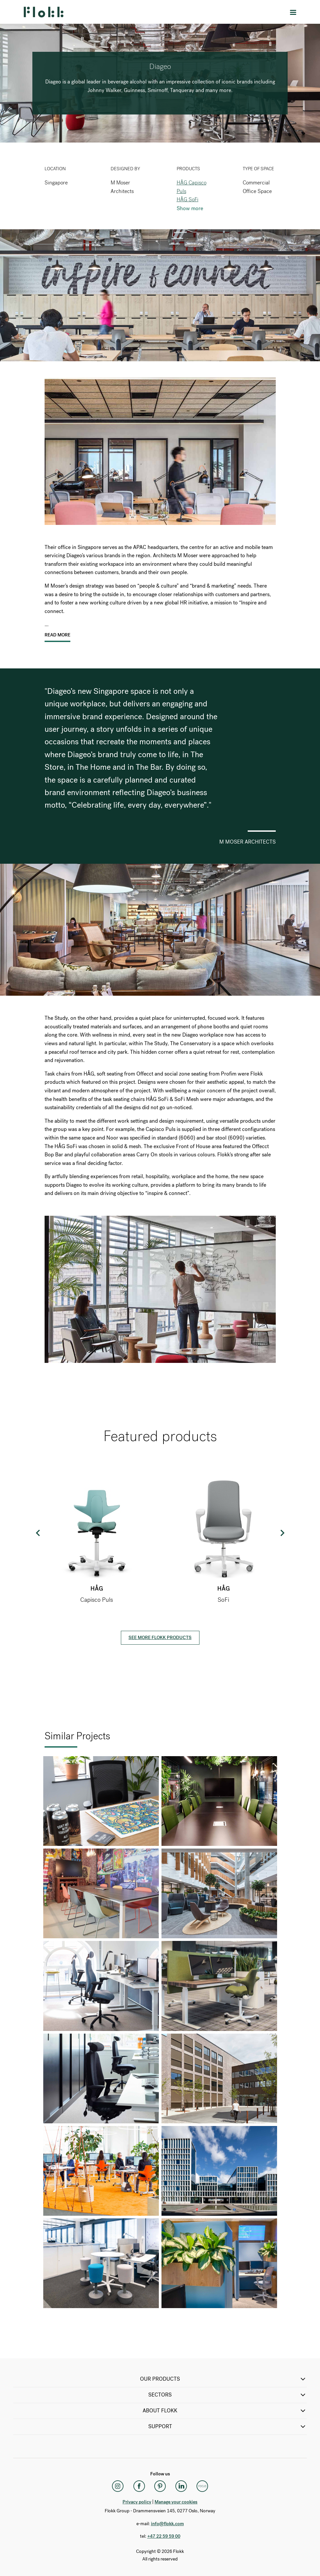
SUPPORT (227, 2427)
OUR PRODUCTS (223, 2379)
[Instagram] (118, 2486)
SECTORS (227, 2395)
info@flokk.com (167, 2524)
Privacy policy (137, 2502)
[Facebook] (139, 2486)
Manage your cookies (176, 2502)
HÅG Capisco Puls (191, 187)
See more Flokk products (160, 1637)
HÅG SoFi (187, 199)
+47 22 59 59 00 (163, 2536)
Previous (38, 1533)
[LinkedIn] (181, 2486)
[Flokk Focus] (202, 2486)
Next (282, 1533)
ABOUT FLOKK (225, 2411)
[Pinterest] (160, 2486)
